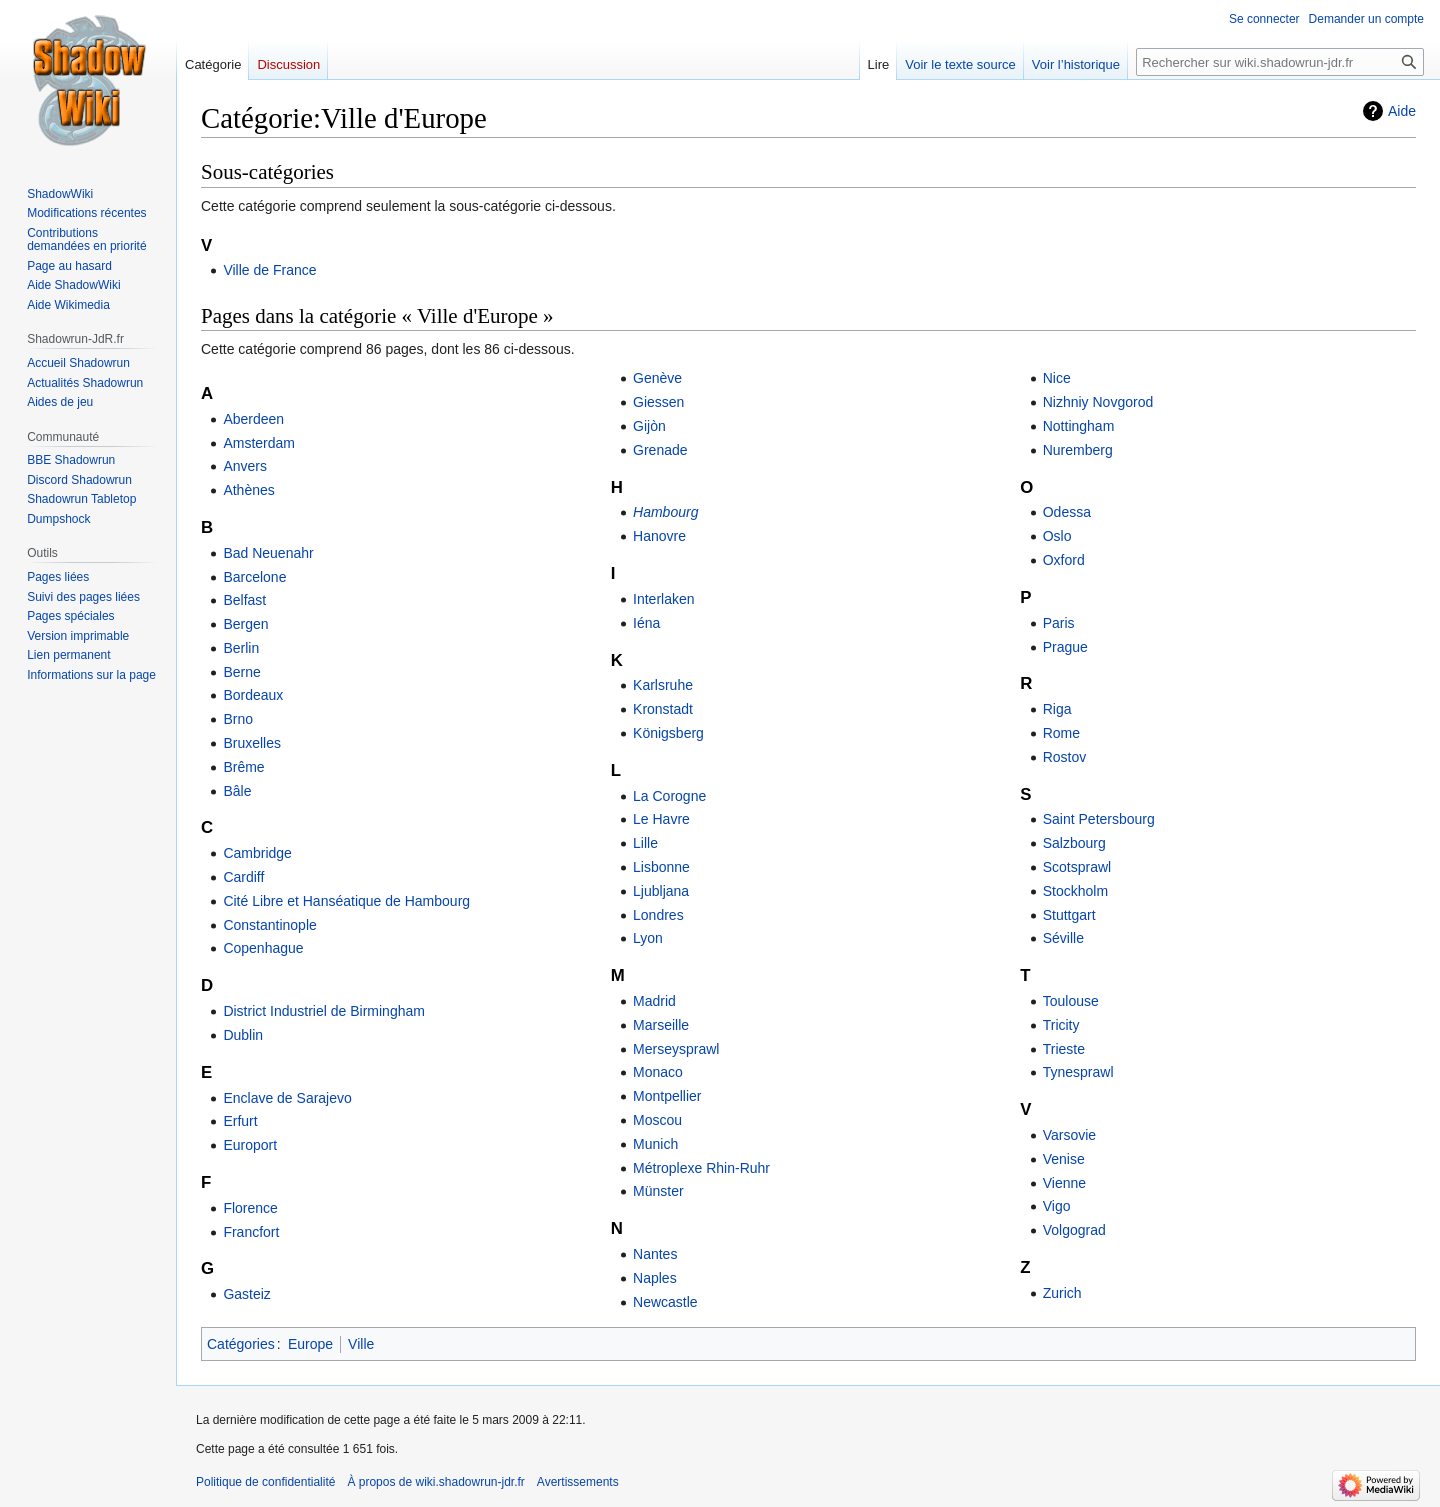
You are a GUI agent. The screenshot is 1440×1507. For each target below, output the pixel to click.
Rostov (1065, 757)
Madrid (654, 1001)
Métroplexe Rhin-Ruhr (701, 1168)
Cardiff (243, 877)
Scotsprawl (1077, 867)
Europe (310, 1344)
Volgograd (1074, 1230)
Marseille (661, 1025)
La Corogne (669, 796)
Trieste (1064, 1049)
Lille (645, 843)
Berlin (241, 648)
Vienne (1064, 1183)
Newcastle (665, 1302)
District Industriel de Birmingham (324, 1011)
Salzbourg (1074, 843)
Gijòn (649, 426)
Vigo (1057, 1206)
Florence (250, 1208)
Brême (243, 767)
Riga (1057, 709)
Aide (1402, 111)
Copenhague (263, 948)
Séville (1063, 938)
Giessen (658, 402)
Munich (655, 1144)
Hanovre (659, 536)
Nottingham (1079, 426)
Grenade (660, 450)
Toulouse (1071, 1001)
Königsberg (668, 733)
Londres (658, 915)
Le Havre (661, 819)
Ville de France (269, 270)
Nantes (655, 1254)
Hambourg (665, 512)
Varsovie (1069, 1135)
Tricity (1061, 1025)
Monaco (658, 1072)
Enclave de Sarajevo (287, 1098)
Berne (241, 672)
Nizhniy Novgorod (1098, 402)
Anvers (245, 466)
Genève (657, 378)
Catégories (241, 1344)
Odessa (1067, 512)
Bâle (237, 791)
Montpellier (667, 1096)
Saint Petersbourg (1099, 819)
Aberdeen (253, 419)
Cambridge (257, 853)
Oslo (1057, 536)
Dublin (243, 1035)
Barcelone (254, 577)
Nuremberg (1078, 450)
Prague (1065, 647)
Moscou (657, 1120)
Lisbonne (661, 867)
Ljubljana (661, 891)
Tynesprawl (1078, 1072)
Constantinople (269, 925)
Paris (1059, 623)
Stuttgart (1069, 915)
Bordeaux (253, 695)
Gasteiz (246, 1294)
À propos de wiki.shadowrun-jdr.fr (435, 1482)
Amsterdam (259, 443)
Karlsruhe (663, 685)
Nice (1057, 378)
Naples (655, 1278)
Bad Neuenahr (268, 553)
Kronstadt (663, 709)
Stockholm (1075, 891)
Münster (658, 1191)
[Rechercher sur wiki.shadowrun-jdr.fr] (1280, 62)
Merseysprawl (676, 1049)
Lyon (648, 938)
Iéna (646, 623)
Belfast (244, 600)
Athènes (248, 490)
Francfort (251, 1232)
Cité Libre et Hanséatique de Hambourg (346, 901)
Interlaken (663, 599)
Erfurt (240, 1121)
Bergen (245, 624)
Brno (238, 719)
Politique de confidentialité (265, 1482)
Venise (1064, 1159)
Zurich (1062, 1293)
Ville (361, 1344)
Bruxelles (252, 743)
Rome (1061, 733)
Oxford (1064, 560)
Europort (250, 1145)
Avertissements (578, 1482)
